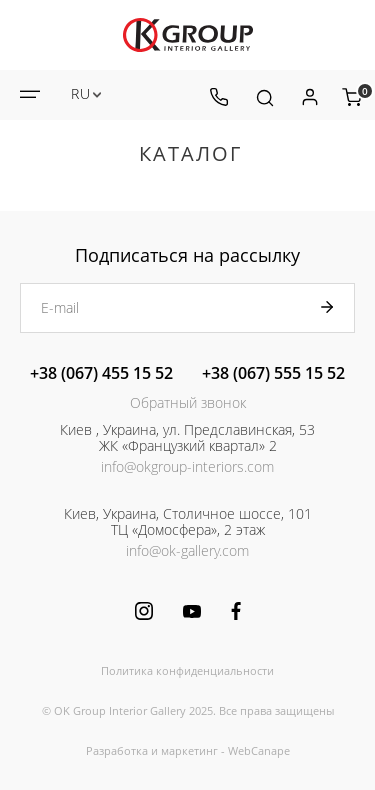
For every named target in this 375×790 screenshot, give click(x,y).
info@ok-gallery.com (187, 550)
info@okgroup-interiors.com (187, 466)
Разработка (117, 750)
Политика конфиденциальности (187, 670)
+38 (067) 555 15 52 (273, 373)
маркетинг (189, 750)
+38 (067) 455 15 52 (101, 373)
